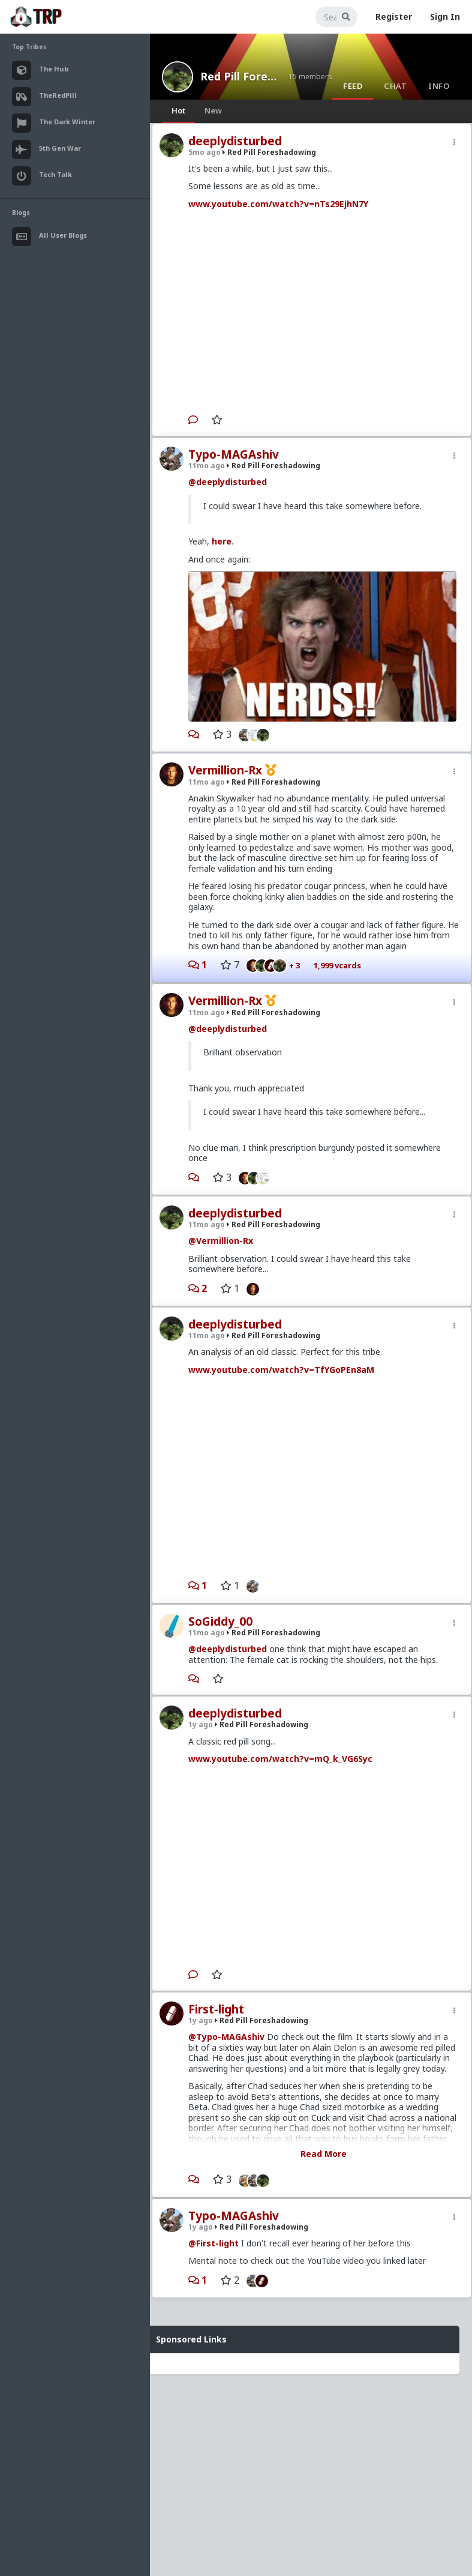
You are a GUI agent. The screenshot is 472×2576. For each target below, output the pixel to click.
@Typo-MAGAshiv (226, 2036)
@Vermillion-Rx (220, 1240)
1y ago (200, 1724)
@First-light (213, 2243)
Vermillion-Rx (225, 770)
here (222, 541)
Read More (323, 2153)
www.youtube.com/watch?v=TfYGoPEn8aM (281, 1369)
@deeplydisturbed (227, 481)
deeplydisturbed (235, 141)
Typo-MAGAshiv (233, 454)
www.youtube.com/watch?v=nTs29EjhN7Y (278, 204)
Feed (352, 85)
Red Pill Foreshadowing (239, 76)
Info (438, 85)
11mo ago (206, 465)
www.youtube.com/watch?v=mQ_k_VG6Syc (280, 1758)
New (213, 110)
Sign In (445, 16)
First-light (216, 2009)
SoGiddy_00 (220, 1621)
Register (393, 16)
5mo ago (204, 152)
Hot (178, 110)
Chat (395, 85)
